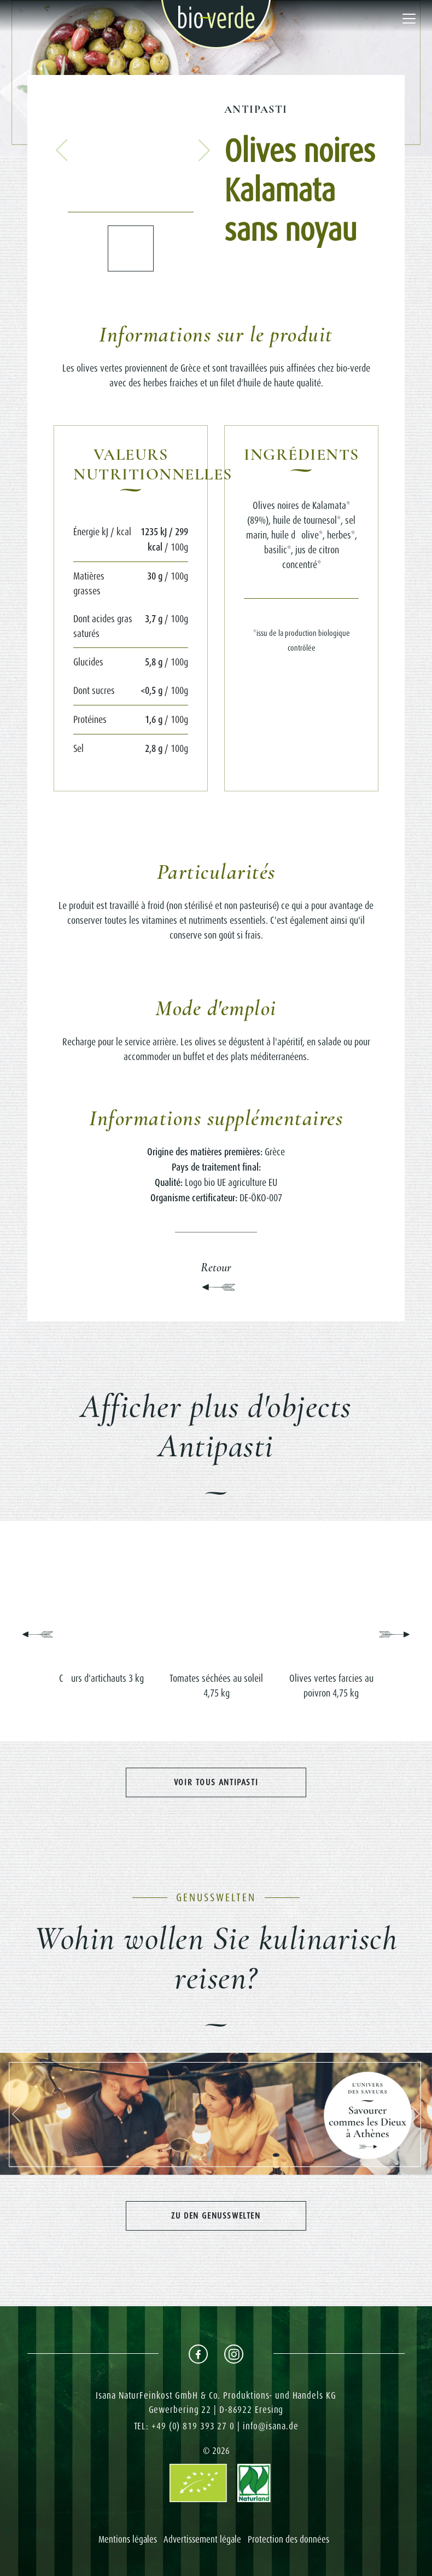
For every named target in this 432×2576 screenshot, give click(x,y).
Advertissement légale (202, 2539)
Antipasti (256, 109)
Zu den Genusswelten (215, 2215)
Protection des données (288, 2539)
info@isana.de (271, 2426)
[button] (61, 150)
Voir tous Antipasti (216, 1782)
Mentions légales (127, 2539)
